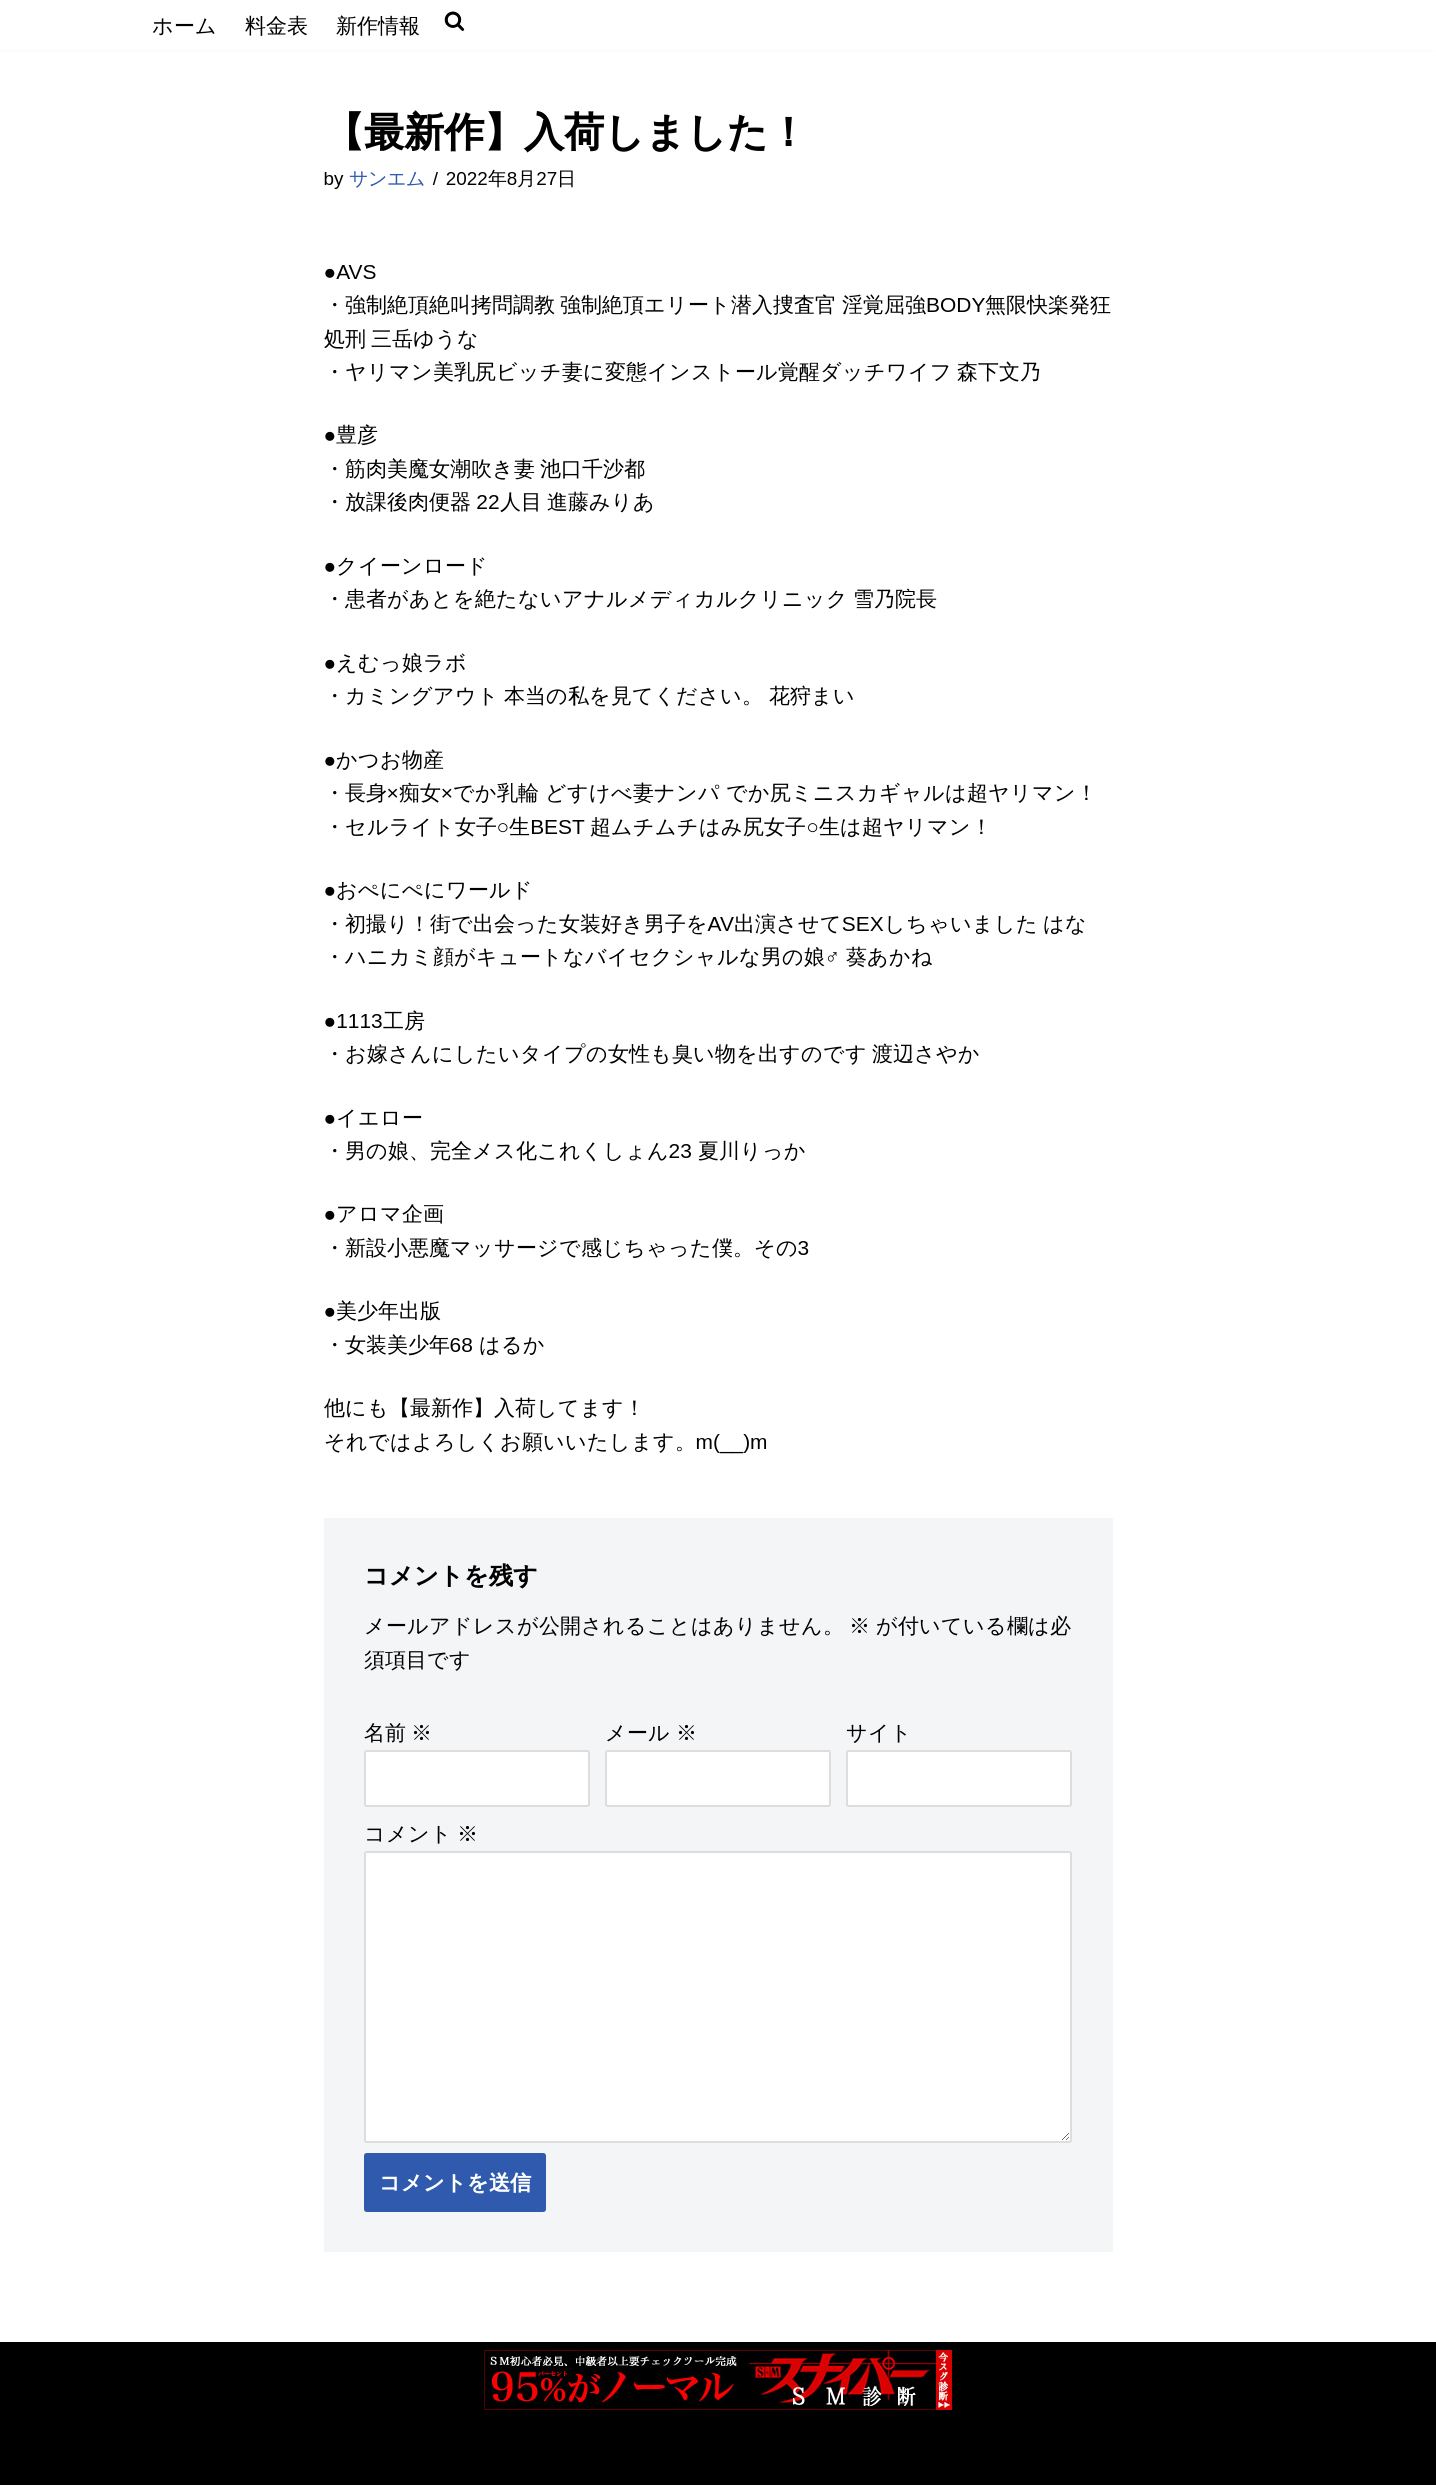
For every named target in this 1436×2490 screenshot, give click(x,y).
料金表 (276, 25)
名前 (398, 1736)
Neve (172, 2461)
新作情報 (378, 25)
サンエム (387, 179)
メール (651, 1736)
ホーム (184, 25)
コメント (421, 1837)
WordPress (382, 2461)
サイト (879, 1736)
